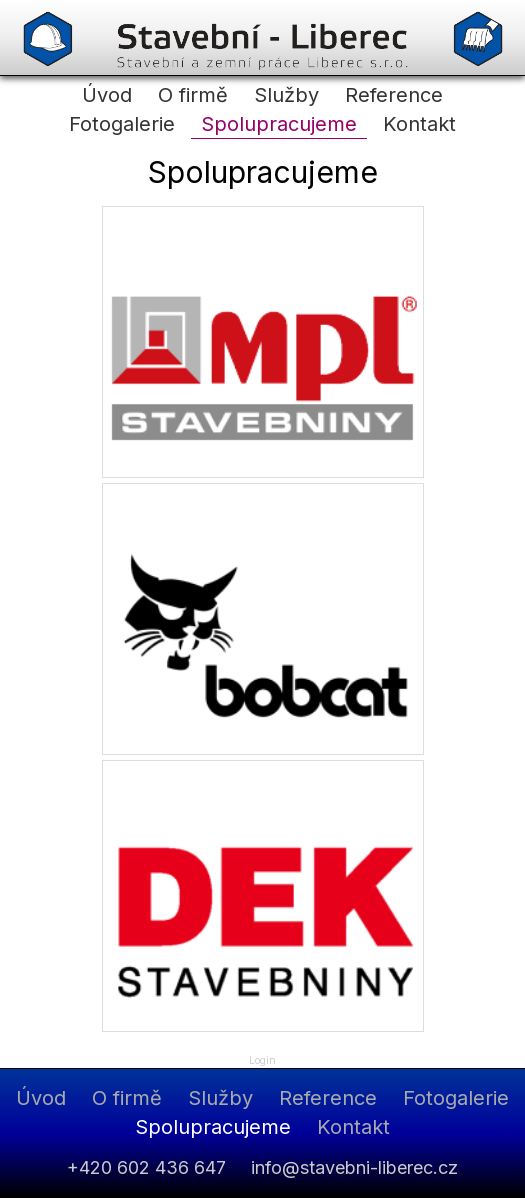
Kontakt (419, 124)
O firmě (193, 95)
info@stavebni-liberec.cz (354, 1167)
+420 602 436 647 (146, 1167)
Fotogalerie (122, 124)
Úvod (107, 95)
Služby (286, 95)
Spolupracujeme (279, 124)
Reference (394, 95)
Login (262, 1060)
